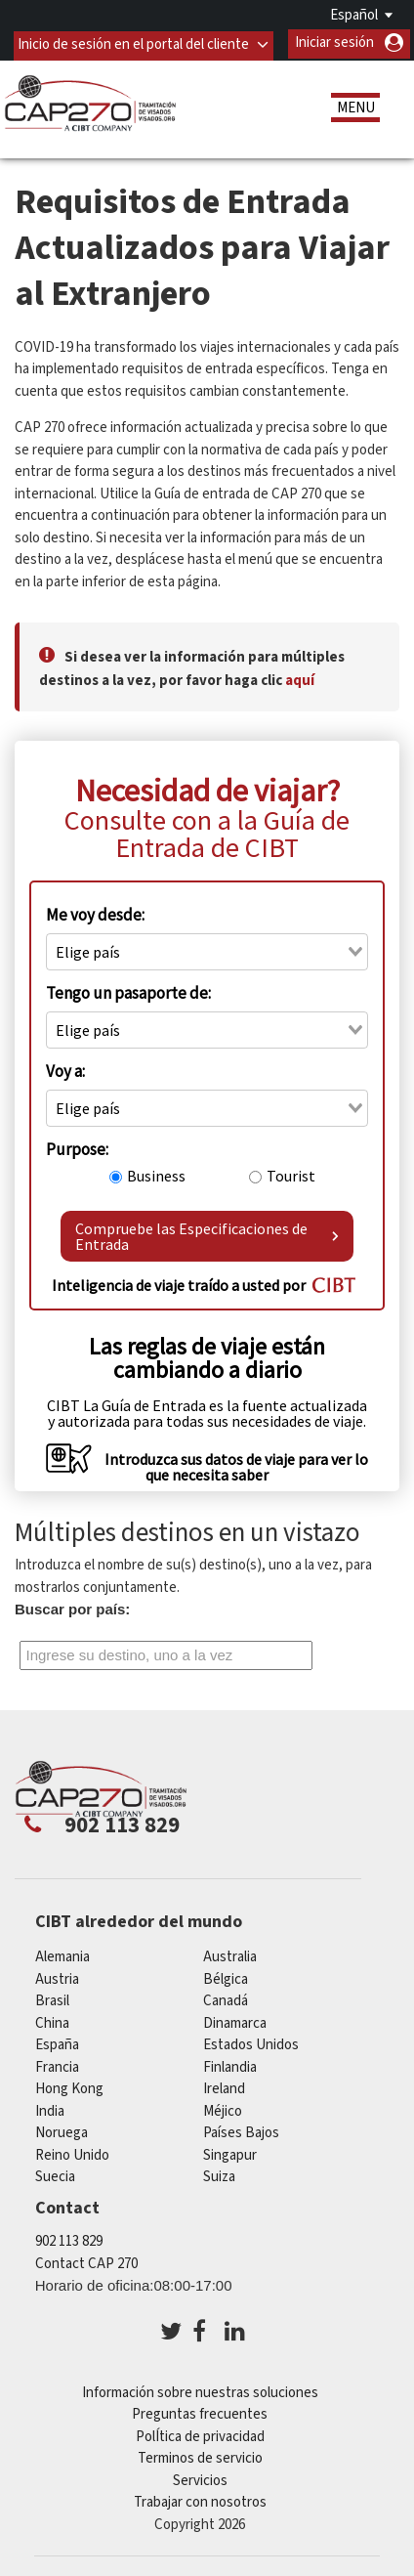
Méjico (222, 2109)
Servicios (200, 2479)
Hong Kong (69, 2087)
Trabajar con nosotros (200, 2500)
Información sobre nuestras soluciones (200, 2391)
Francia (57, 2065)
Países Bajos (241, 2131)
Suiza (219, 2175)
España (57, 2043)
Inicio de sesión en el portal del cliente (133, 42)
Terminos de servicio (200, 2456)
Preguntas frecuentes (200, 2412)
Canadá (225, 1999)
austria (57, 1977)
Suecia (55, 2175)
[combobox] (207, 949)
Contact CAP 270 (86, 2262)
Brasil (52, 1999)
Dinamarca (235, 2021)
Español (354, 15)
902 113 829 (69, 2239)
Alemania (62, 1955)
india (49, 2109)
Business (156, 1173)
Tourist (291, 1173)
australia (230, 1955)
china (52, 2021)
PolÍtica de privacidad (200, 2435)
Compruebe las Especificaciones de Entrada (207, 1235)
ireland (224, 2087)
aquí (299, 678)
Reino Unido (72, 2153)
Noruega (61, 2131)
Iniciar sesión (334, 42)
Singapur (230, 2153)
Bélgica (225, 1977)
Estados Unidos (251, 2043)
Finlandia (230, 2065)
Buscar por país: (72, 1608)
